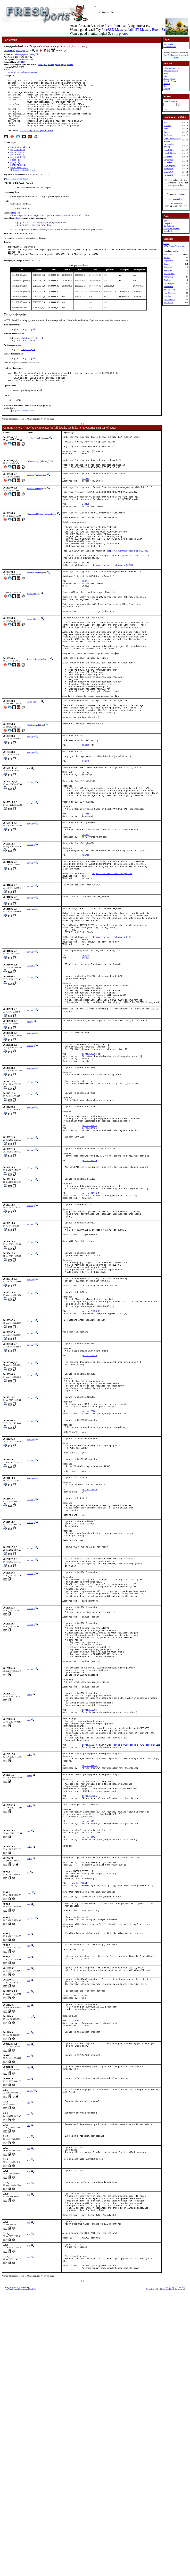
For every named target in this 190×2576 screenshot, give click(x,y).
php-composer (170, 165)
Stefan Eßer (31, 646)
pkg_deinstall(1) (20, 158)
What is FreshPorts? (171, 68)
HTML (171, 2559)
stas (28, 2153)
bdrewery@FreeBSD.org (25, 54)
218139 (85, 841)
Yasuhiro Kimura (34, 505)
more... (166, 109)
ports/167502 (89, 2078)
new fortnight (169, 299)
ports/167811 (89, 2029)
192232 (85, 927)
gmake (57, 65)
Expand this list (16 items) (24, 184)
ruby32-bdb (49, 65)
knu (28, 2329)
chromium (168, 156)
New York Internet (170, 55)
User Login (168, 44)
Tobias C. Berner (34, 723)
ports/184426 (89, 1258)
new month (168, 302)
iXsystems (181, 55)
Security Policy (169, 81)
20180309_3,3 (9, 50)
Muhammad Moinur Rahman (39, 551)
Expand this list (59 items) (17, 194)
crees (29, 2140)
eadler (29, 1980)
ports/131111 (72, 1957)
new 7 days (168, 296)
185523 (85, 1068)
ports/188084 (89, 1173)
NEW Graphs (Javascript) (174, 246)
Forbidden (168, 267)
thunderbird (169, 150)
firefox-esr (168, 135)
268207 (85, 632)
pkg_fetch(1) (17, 161)
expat (63, 65)
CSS (176, 2559)
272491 (85, 540)
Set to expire (169, 283)
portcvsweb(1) (18, 179)
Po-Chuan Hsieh (33, 462)
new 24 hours (169, 290)
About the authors (170, 71)
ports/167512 (89, 2059)
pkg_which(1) (17, 170)
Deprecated (168, 261)
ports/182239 (89, 1294)
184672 (85, 951)
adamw (30, 1139)
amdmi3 (30, 2352)
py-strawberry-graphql (170, 145)
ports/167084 (79, 2129)
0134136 (21, 62)
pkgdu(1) (15, 176)
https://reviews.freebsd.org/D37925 (113, 613)
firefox (167, 132)
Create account (169, 46)
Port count (168, 254)
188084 (85, 1065)
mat (28, 849)
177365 (85, 903)
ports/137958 (121, 1969)
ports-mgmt (20, 50)
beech (29, 1908)
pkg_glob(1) (17, 164)
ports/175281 (89, 1578)
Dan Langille (166, 2560)
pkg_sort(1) (17, 167)
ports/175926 (89, 1466)
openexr (167, 125)
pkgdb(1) (15, 173)
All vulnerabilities (176, 199)
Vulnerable (168, 277)
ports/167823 (89, 1993)
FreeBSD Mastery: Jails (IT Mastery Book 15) (133, 29)
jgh (28, 2116)
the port (15, 229)
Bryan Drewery (33, 489)
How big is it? (169, 78)
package (16, 234)
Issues (165, 73)
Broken (167, 257)
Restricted (168, 270)
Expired (167, 280)
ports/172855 (89, 1669)
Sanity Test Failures (171, 228)
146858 (76, 2280)
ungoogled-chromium (168, 160)
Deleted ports (168, 226)
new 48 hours (169, 293)
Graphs (166, 243)
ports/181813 (89, 1330)
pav (28, 2187)
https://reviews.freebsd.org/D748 (111, 1044)
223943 (85, 823)
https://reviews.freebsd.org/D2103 (112, 973)
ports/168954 (89, 1927)
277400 (85, 510)
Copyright (149, 2560)
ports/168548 (89, 1969)
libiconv (70, 65)
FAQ (165, 76)
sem (28, 2363)
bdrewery (31, 812)
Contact (166, 88)
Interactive (168, 286)
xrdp (166, 129)
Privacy (166, 83)
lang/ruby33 (28, 349)
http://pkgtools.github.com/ (36, 141)
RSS (183, 2559)
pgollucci (31, 2168)
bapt (28, 1938)
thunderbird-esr (170, 153)
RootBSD (176, 57)
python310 (168, 172)
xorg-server (168, 168)
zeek (166, 122)
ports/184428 (89, 1255)
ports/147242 (137, 1969)
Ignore (166, 264)
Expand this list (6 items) (23, 435)
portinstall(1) (19, 182)
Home (165, 221)
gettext (40, 65)
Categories (167, 223)
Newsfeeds (167, 231)
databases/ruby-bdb (32, 358)
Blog (165, 86)
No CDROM (169, 273)
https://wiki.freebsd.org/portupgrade (22, 72)
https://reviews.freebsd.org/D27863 (127, 596)
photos (123, 33)
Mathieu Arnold (33, 801)
